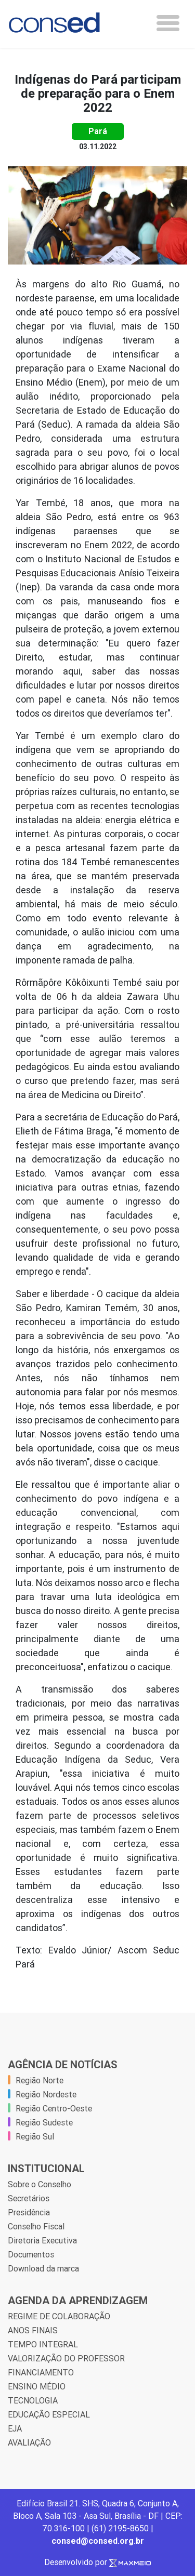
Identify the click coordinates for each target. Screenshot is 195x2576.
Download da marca (43, 2268)
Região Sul (35, 2136)
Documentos (31, 2254)
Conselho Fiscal (36, 2226)
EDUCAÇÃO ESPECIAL (49, 2414)
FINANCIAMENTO (41, 2372)
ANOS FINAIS (33, 2330)
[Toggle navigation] (168, 23)
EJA (15, 2428)
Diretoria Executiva (42, 2240)
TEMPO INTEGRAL (43, 2344)
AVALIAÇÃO (29, 2442)
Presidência (29, 2212)
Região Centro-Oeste (54, 2108)
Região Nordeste (46, 2094)
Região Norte (39, 2080)
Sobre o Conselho (39, 2184)
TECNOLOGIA (33, 2400)
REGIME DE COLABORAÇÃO (59, 2316)
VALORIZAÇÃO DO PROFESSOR (66, 2358)
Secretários (28, 2198)
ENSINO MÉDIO (37, 2386)
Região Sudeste (44, 2122)
